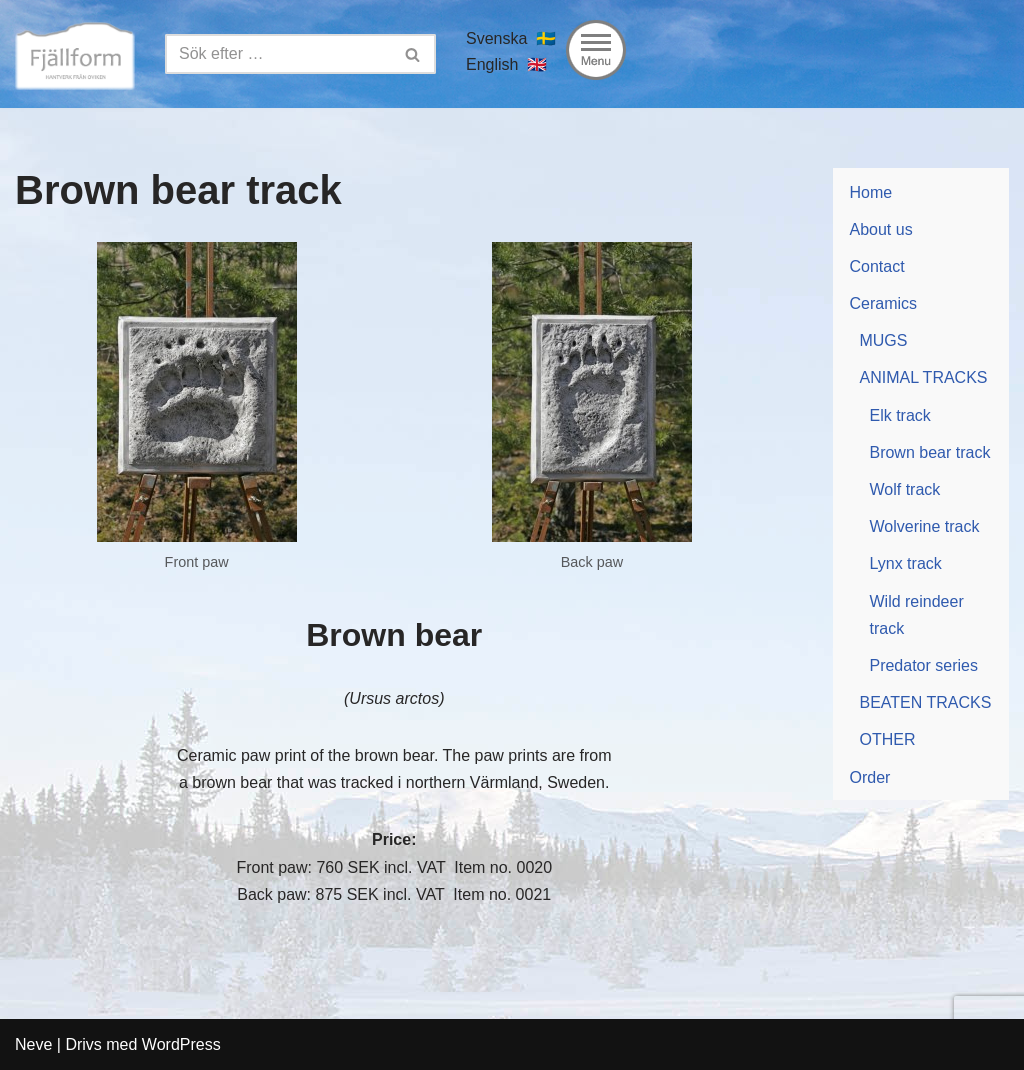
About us (880, 229)
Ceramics (883, 303)
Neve (33, 1044)
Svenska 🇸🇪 (511, 38)
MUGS (883, 340)
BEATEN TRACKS (925, 702)
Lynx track (905, 563)
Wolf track (904, 489)
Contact (876, 266)
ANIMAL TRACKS (923, 377)
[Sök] (278, 54)
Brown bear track (929, 452)
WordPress (181, 1044)
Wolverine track (924, 526)
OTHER (887, 739)
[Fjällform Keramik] (75, 54)
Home (870, 192)
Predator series (923, 665)
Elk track (899, 415)
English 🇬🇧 (506, 64)
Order (869, 777)
